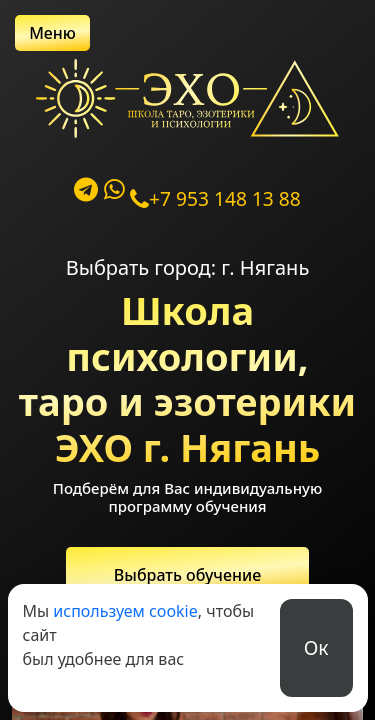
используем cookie (125, 611)
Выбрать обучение (187, 575)
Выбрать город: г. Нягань (188, 267)
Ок (316, 647)
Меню (52, 33)
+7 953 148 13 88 (215, 198)
